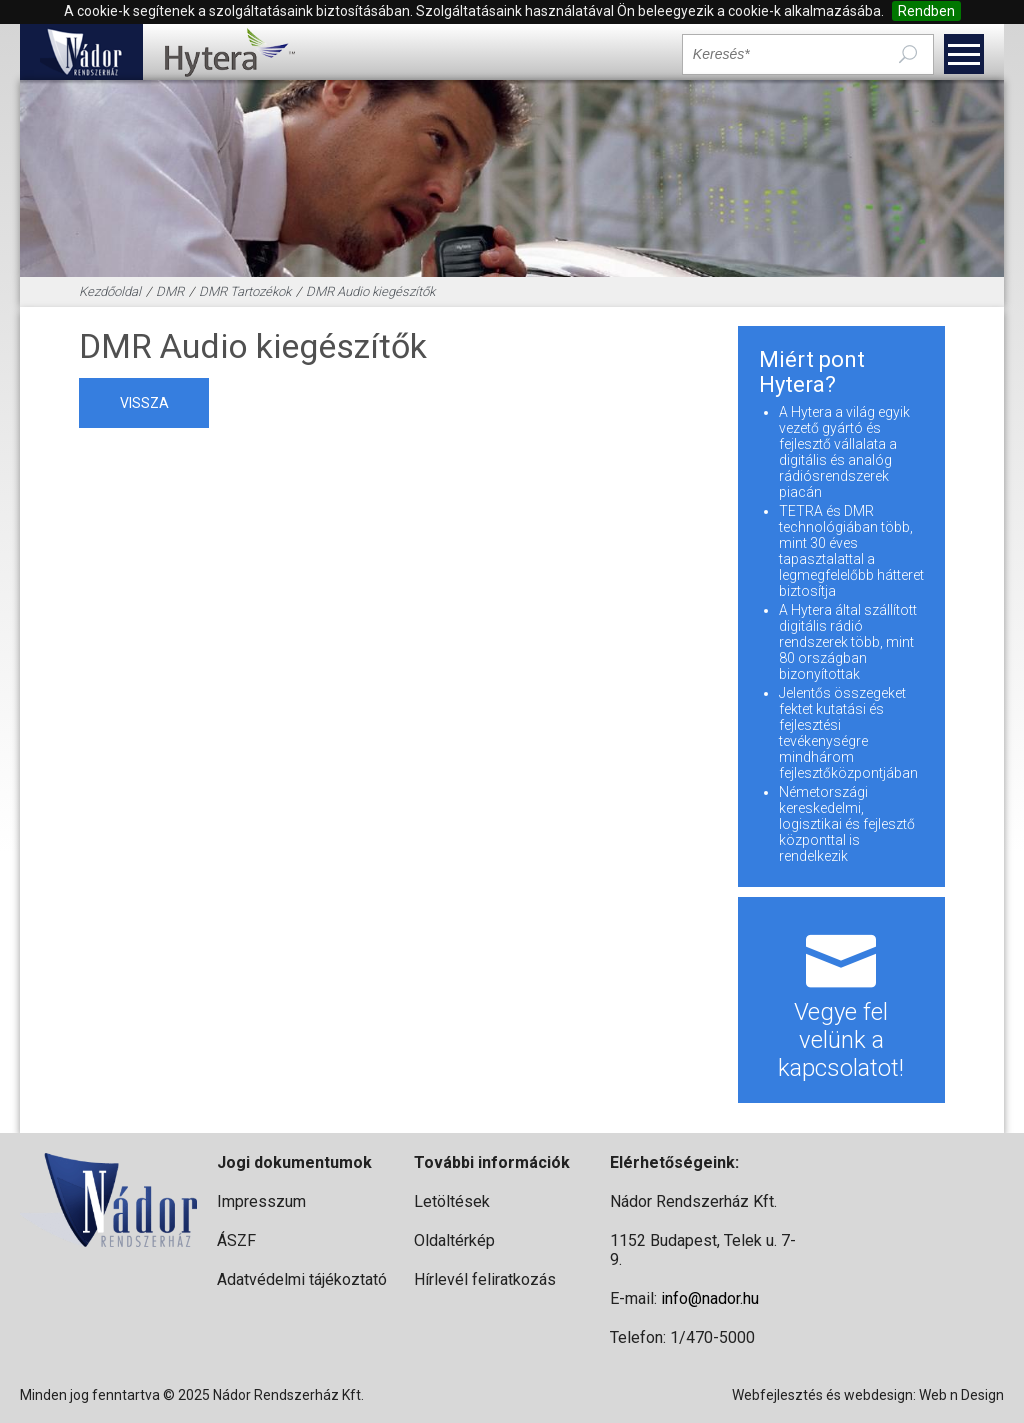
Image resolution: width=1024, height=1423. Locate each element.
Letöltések (452, 1201)
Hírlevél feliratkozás (485, 1279)
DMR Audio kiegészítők (370, 291)
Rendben (926, 11)
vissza (144, 403)
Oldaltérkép (454, 1240)
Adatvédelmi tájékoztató (302, 1279)
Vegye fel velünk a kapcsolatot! (841, 1000)
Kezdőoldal (110, 291)
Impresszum (261, 1201)
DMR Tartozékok (245, 291)
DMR (170, 291)
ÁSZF (236, 1240)
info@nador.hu (710, 1298)
